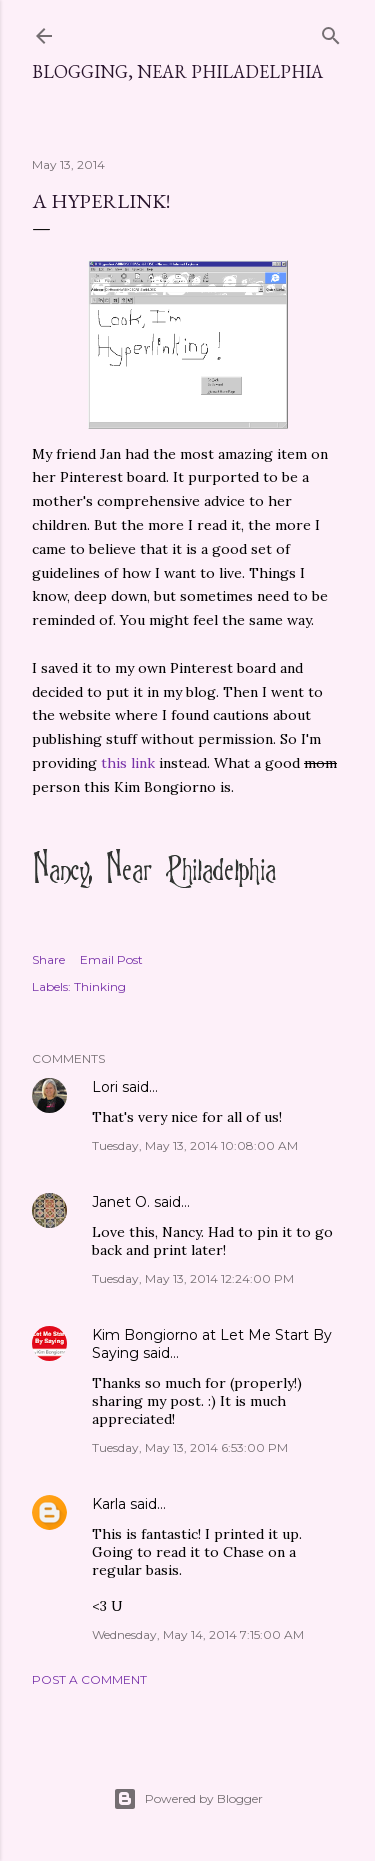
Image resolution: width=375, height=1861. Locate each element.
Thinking (100, 986)
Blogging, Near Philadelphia (177, 71)
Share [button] (48, 959)
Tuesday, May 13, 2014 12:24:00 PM (193, 1278)
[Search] (331, 31)
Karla (109, 1504)
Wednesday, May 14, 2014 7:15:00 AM (198, 1634)
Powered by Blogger (188, 1799)
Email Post (111, 959)
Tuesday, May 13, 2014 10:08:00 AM (195, 1145)
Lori (105, 1087)
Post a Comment (89, 1679)
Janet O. (121, 1202)
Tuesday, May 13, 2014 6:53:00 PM (190, 1447)
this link (126, 763)
